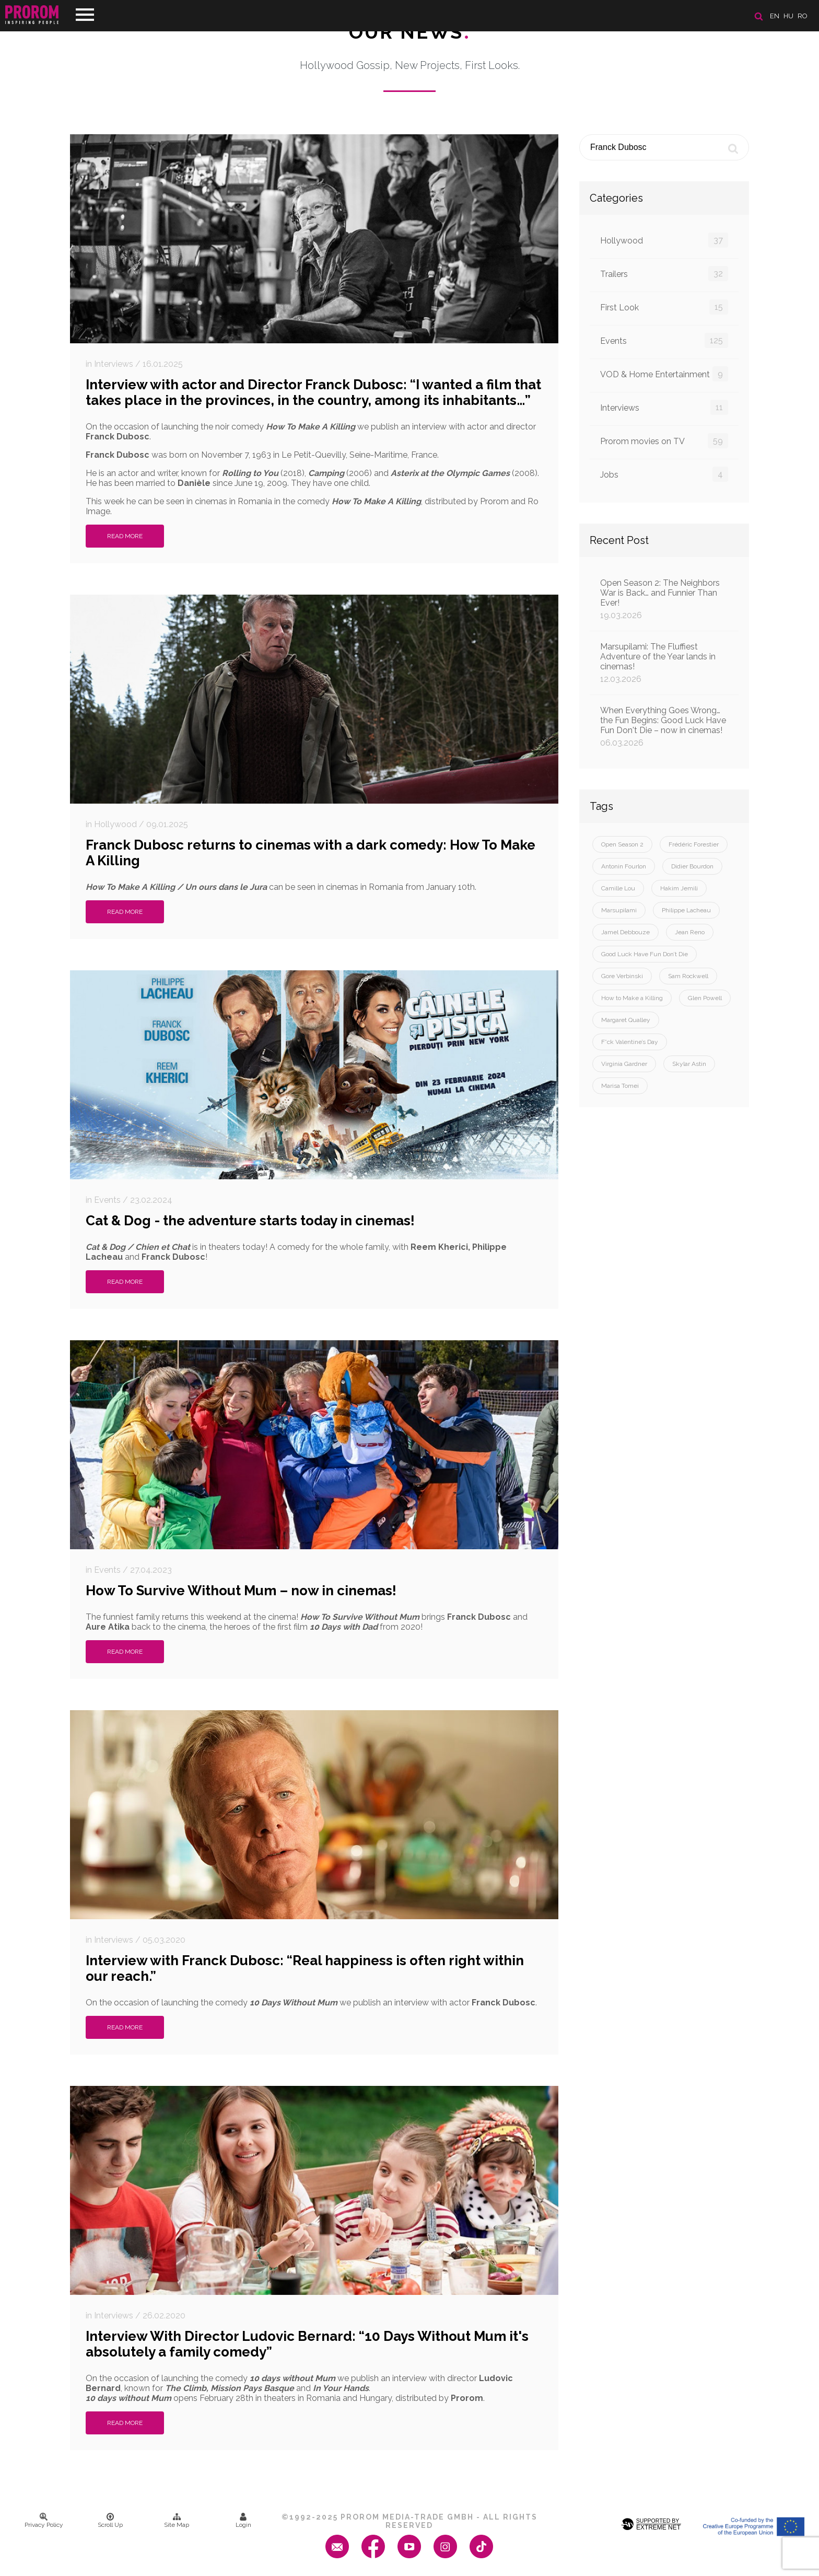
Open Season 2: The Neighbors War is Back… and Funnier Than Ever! (664, 599)
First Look (664, 307)
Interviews (664, 407)
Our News (410, 32)
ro (803, 16)
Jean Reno (690, 932)
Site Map (176, 2520)
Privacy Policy (44, 2520)
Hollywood (664, 240)
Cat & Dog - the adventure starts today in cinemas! (250, 1220)
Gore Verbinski (622, 976)
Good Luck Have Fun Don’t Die (644, 954)
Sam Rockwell (688, 976)
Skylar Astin (689, 1063)
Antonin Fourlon (623, 866)
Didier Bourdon (692, 866)
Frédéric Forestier (694, 844)
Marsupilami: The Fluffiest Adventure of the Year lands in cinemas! (664, 663)
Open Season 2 (622, 844)
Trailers (664, 273)
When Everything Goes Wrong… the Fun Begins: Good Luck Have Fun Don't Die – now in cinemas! (664, 726)
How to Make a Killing (632, 998)
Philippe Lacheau (686, 910)
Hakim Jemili (679, 888)
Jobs (664, 474)
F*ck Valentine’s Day (629, 1042)
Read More (125, 536)
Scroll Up (110, 2520)
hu (788, 16)
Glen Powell (705, 998)
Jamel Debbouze (625, 932)
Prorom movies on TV (664, 440)
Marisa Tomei (620, 1085)
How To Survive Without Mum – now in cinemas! (241, 1590)
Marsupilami (619, 910)
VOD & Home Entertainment (664, 373)
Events (664, 340)
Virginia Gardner (624, 1063)
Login (243, 2520)
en (774, 16)
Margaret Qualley (625, 1020)
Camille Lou (618, 888)
